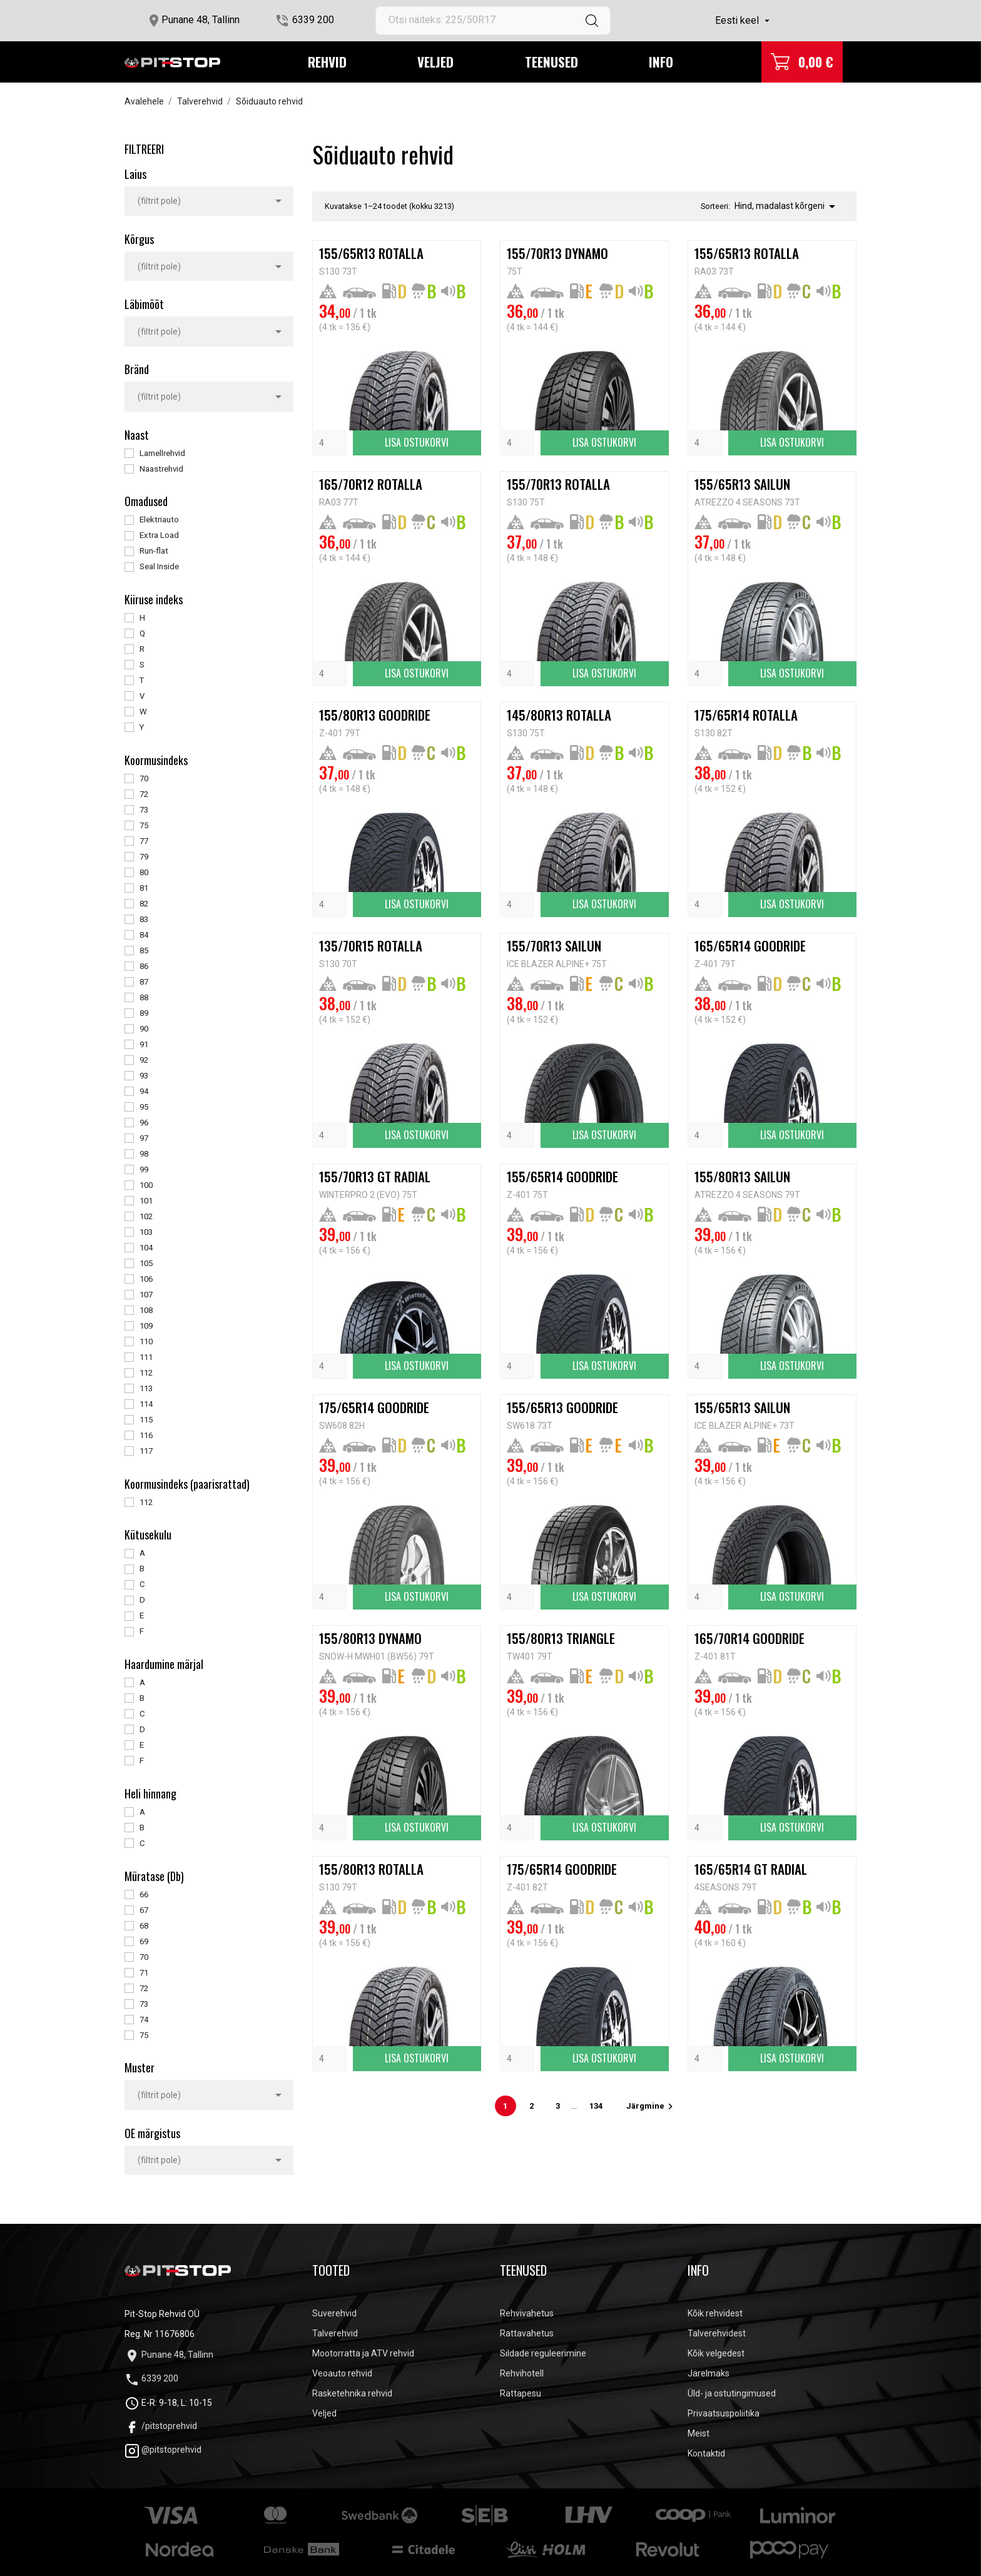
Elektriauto (159, 519)
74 (144, 2019)
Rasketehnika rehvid (352, 2393)
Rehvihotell (522, 2373)
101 (146, 1200)
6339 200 (313, 20)
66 (144, 1894)
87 (144, 981)
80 (144, 872)
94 (144, 1091)
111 (146, 1357)
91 (144, 1044)
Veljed (435, 61)
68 (144, 1925)
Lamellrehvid (162, 453)
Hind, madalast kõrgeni (787, 206)
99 (144, 1169)
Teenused (551, 61)
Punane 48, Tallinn (200, 20)
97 (144, 1138)
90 (144, 1028)
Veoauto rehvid (342, 2373)
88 (144, 997)
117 (146, 1451)
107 (146, 1294)
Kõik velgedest (716, 2353)
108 (146, 1310)
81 (144, 888)
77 (144, 841)
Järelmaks (708, 2373)
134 (596, 2106)
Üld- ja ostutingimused (732, 2393)
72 (144, 794)
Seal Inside (159, 566)
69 (144, 1941)
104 (146, 1247)
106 (146, 1279)
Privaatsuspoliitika (724, 2413)
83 (144, 919)
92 (144, 1060)
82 (144, 903)
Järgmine (651, 2106)
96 (144, 1122)
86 (144, 966)
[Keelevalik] (744, 20)
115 (146, 1419)
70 (144, 778)
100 (146, 1185)
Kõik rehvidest (715, 2313)
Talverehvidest (717, 2333)
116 (146, 1435)
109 (146, 1326)
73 (144, 809)
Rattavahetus (527, 2333)
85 (144, 950)
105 (146, 1263)
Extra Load (159, 535)
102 (146, 1216)
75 (144, 825)
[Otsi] (493, 20)
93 (144, 1075)
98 (144, 1154)
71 (144, 1972)
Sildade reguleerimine (543, 2353)
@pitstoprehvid (163, 2450)
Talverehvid (335, 2333)
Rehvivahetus (527, 2313)
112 (146, 1372)
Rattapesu (520, 2393)
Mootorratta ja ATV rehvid (363, 2353)
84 (144, 935)
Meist (698, 2433)
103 (146, 1232)
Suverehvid (334, 2313)
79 (144, 856)
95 (144, 1107)
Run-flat (154, 550)
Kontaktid (706, 2453)
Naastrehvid (161, 469)
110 (146, 1341)
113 (146, 1388)
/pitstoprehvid (161, 2426)
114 (146, 1404)
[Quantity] (329, 442)
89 (144, 1013)
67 (144, 1910)
